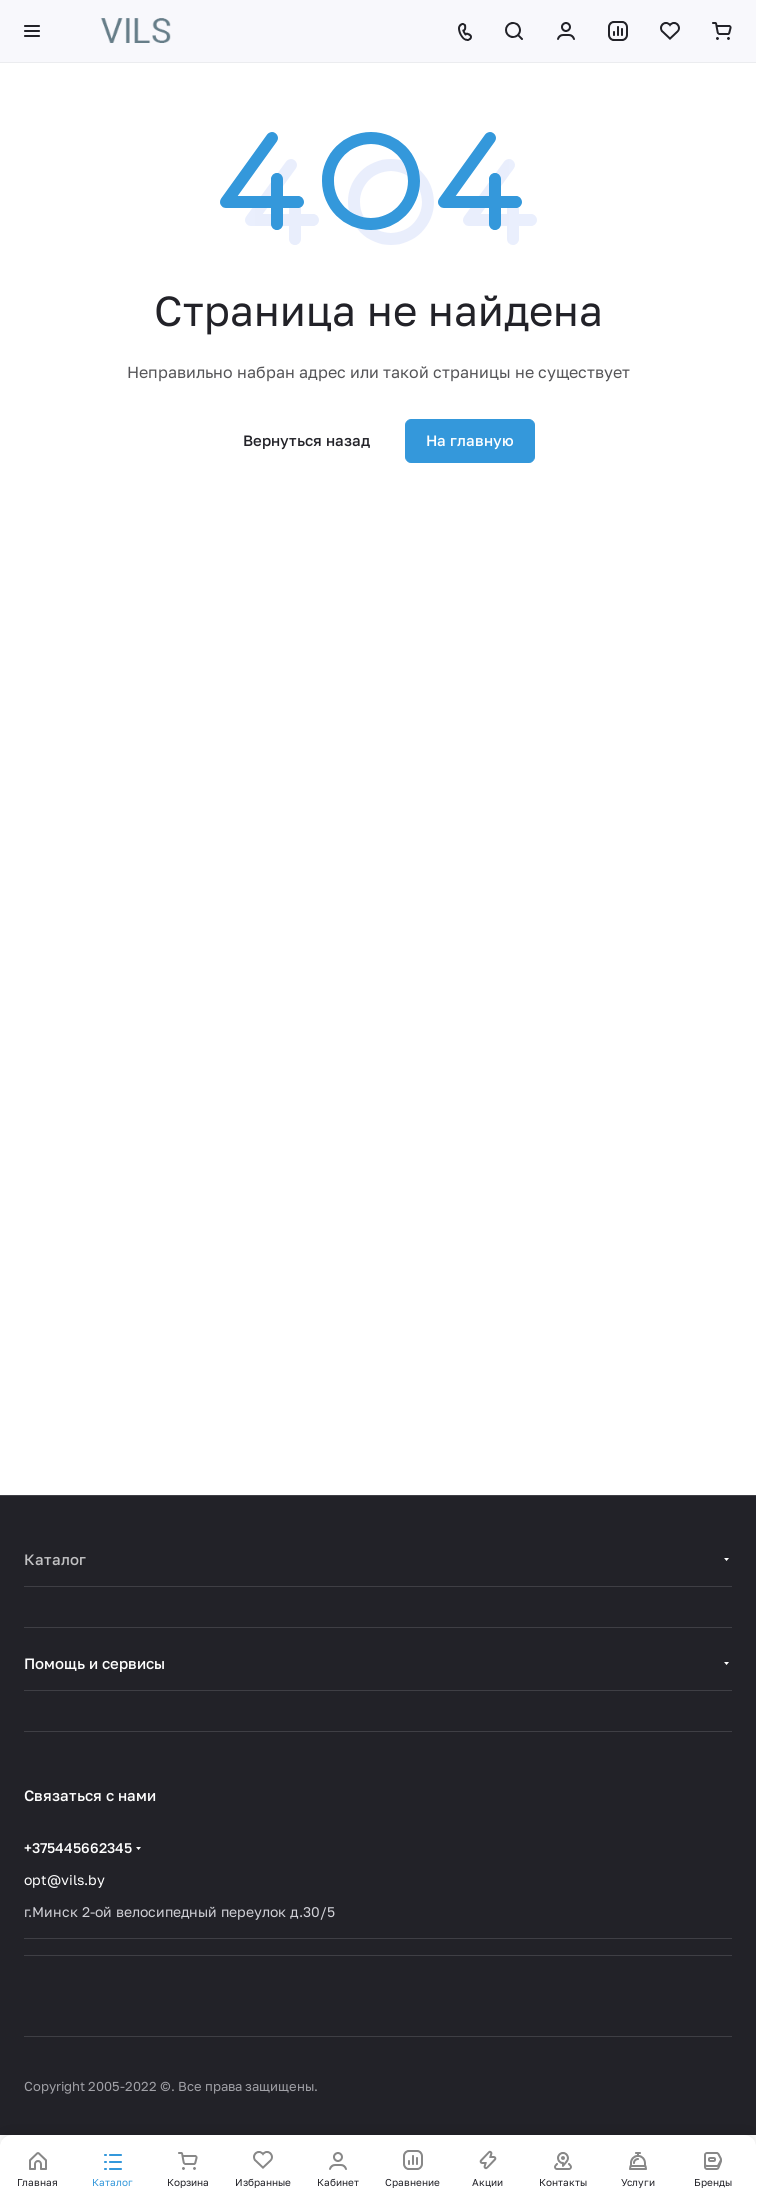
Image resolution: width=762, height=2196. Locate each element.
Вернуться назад (306, 440)
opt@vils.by (64, 1879)
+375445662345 (78, 1847)
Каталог (55, 1559)
